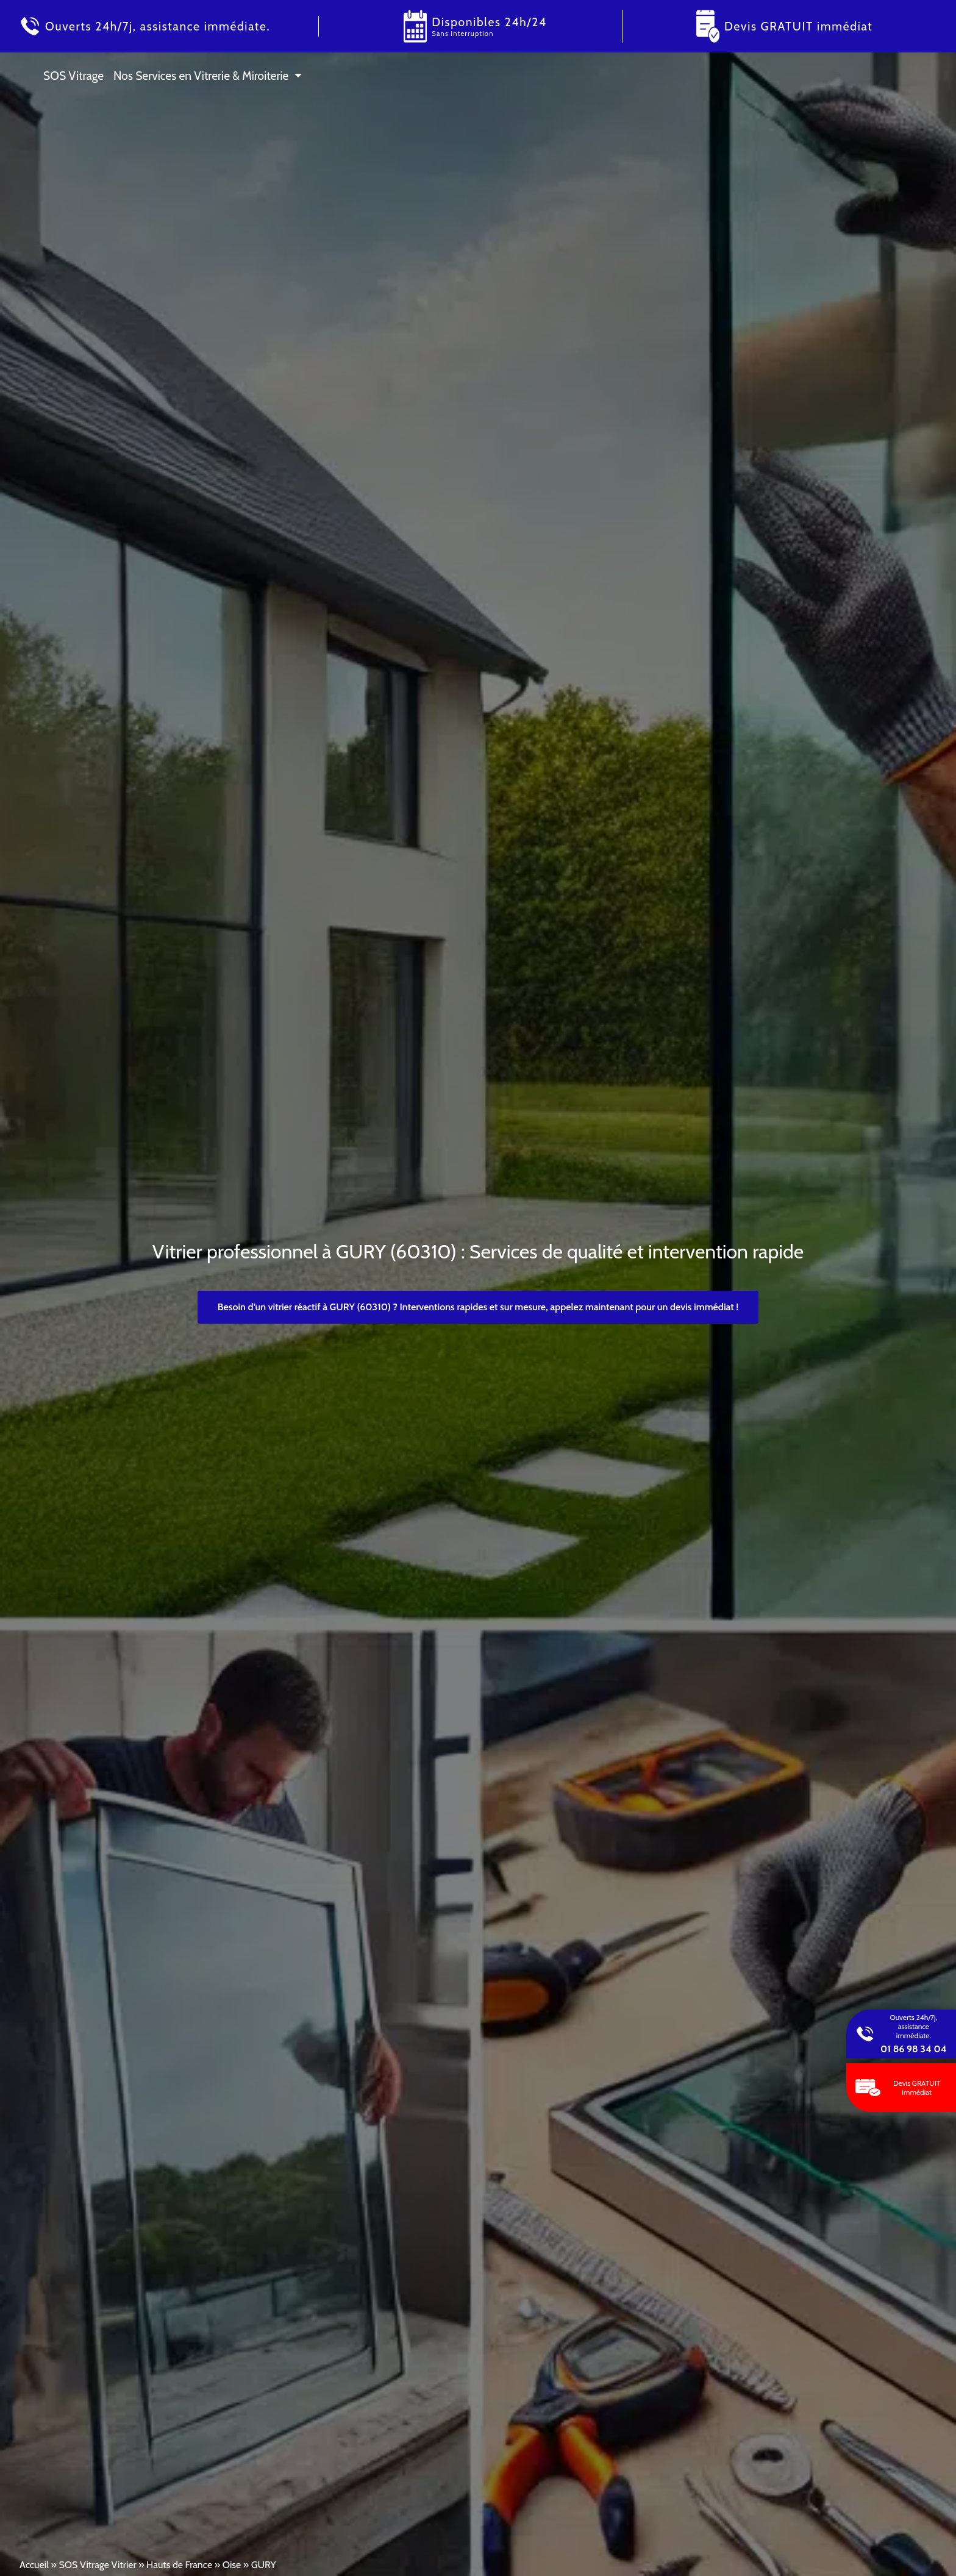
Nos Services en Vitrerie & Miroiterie (200, 75)
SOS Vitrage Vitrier (97, 2565)
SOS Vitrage (73, 75)
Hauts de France (179, 2565)
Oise (232, 2565)
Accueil (34, 2565)
